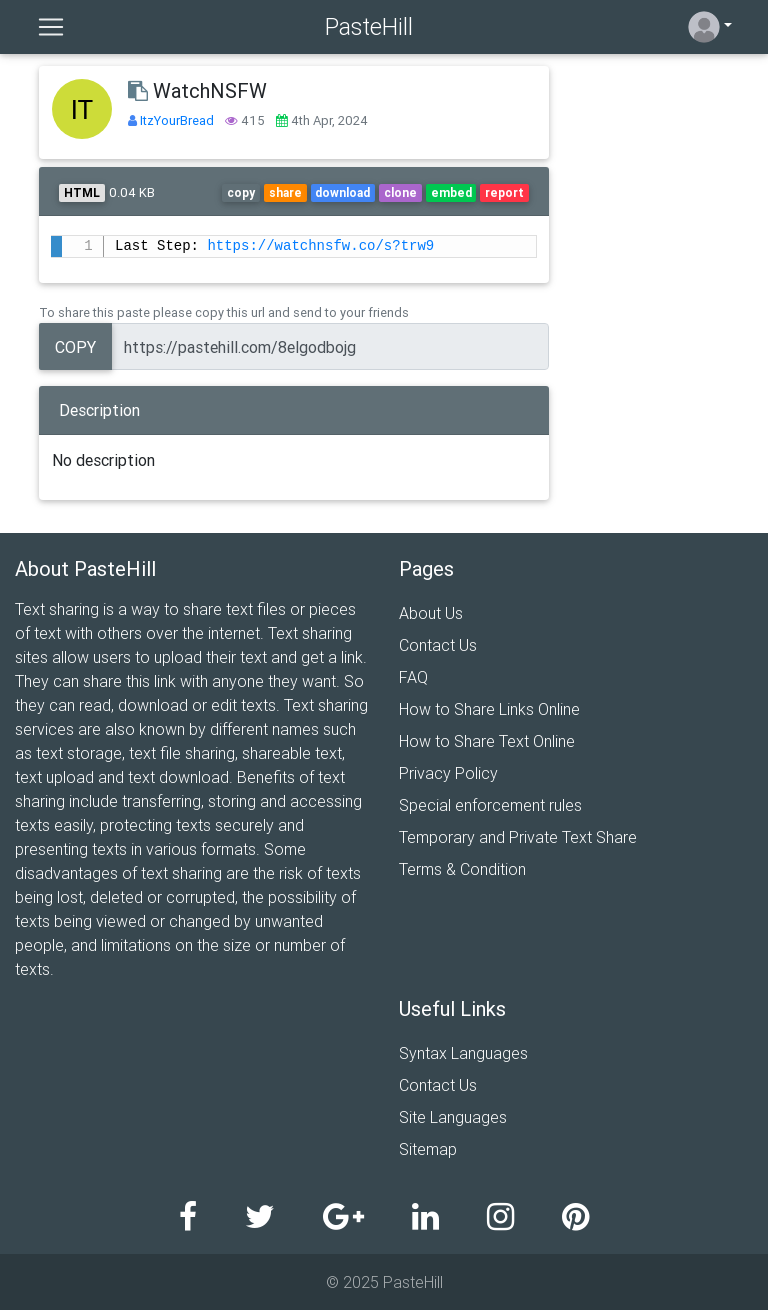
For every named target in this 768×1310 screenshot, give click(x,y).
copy (241, 192)
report (504, 192)
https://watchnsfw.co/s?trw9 (320, 246)
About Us (431, 613)
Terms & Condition (462, 869)
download (342, 192)
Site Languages (453, 1117)
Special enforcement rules (490, 805)
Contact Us (438, 645)
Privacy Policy (448, 773)
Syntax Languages (463, 1053)
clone (400, 192)
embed (451, 192)
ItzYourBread (178, 120)
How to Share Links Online (489, 709)
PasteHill (369, 26)
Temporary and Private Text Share (518, 837)
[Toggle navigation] (51, 27)
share (285, 192)
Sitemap (428, 1149)
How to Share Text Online (487, 741)
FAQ (413, 677)
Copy (75, 347)
